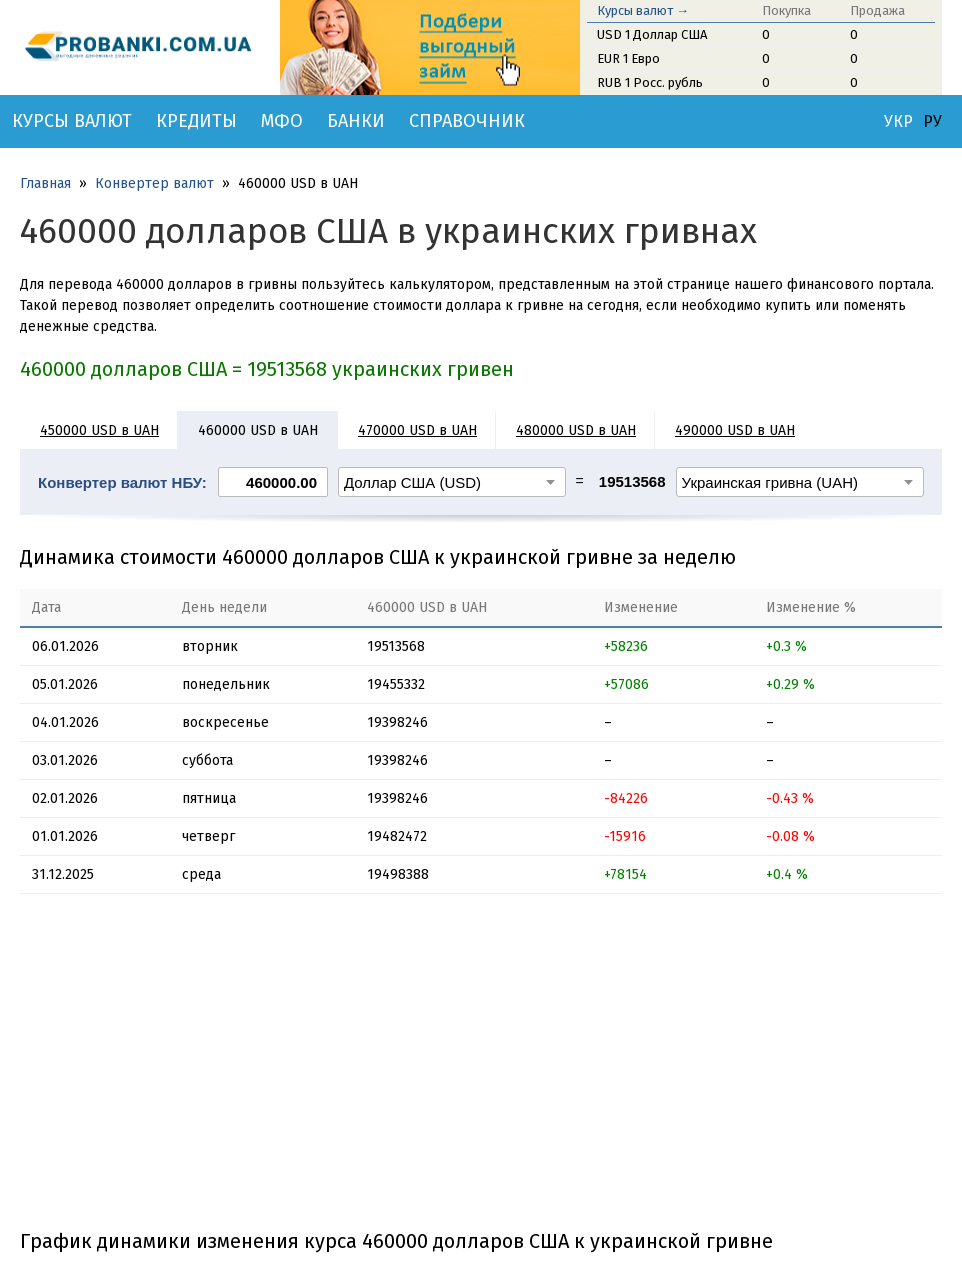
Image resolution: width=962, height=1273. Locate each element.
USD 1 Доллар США (652, 34)
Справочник (467, 121)
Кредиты (196, 121)
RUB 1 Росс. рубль (650, 82)
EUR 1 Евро (628, 58)
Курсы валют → (643, 10)
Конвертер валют (154, 183)
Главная (45, 183)
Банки (356, 121)
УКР (898, 122)
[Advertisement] (481, 1069)
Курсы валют (72, 121)
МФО (282, 121)
